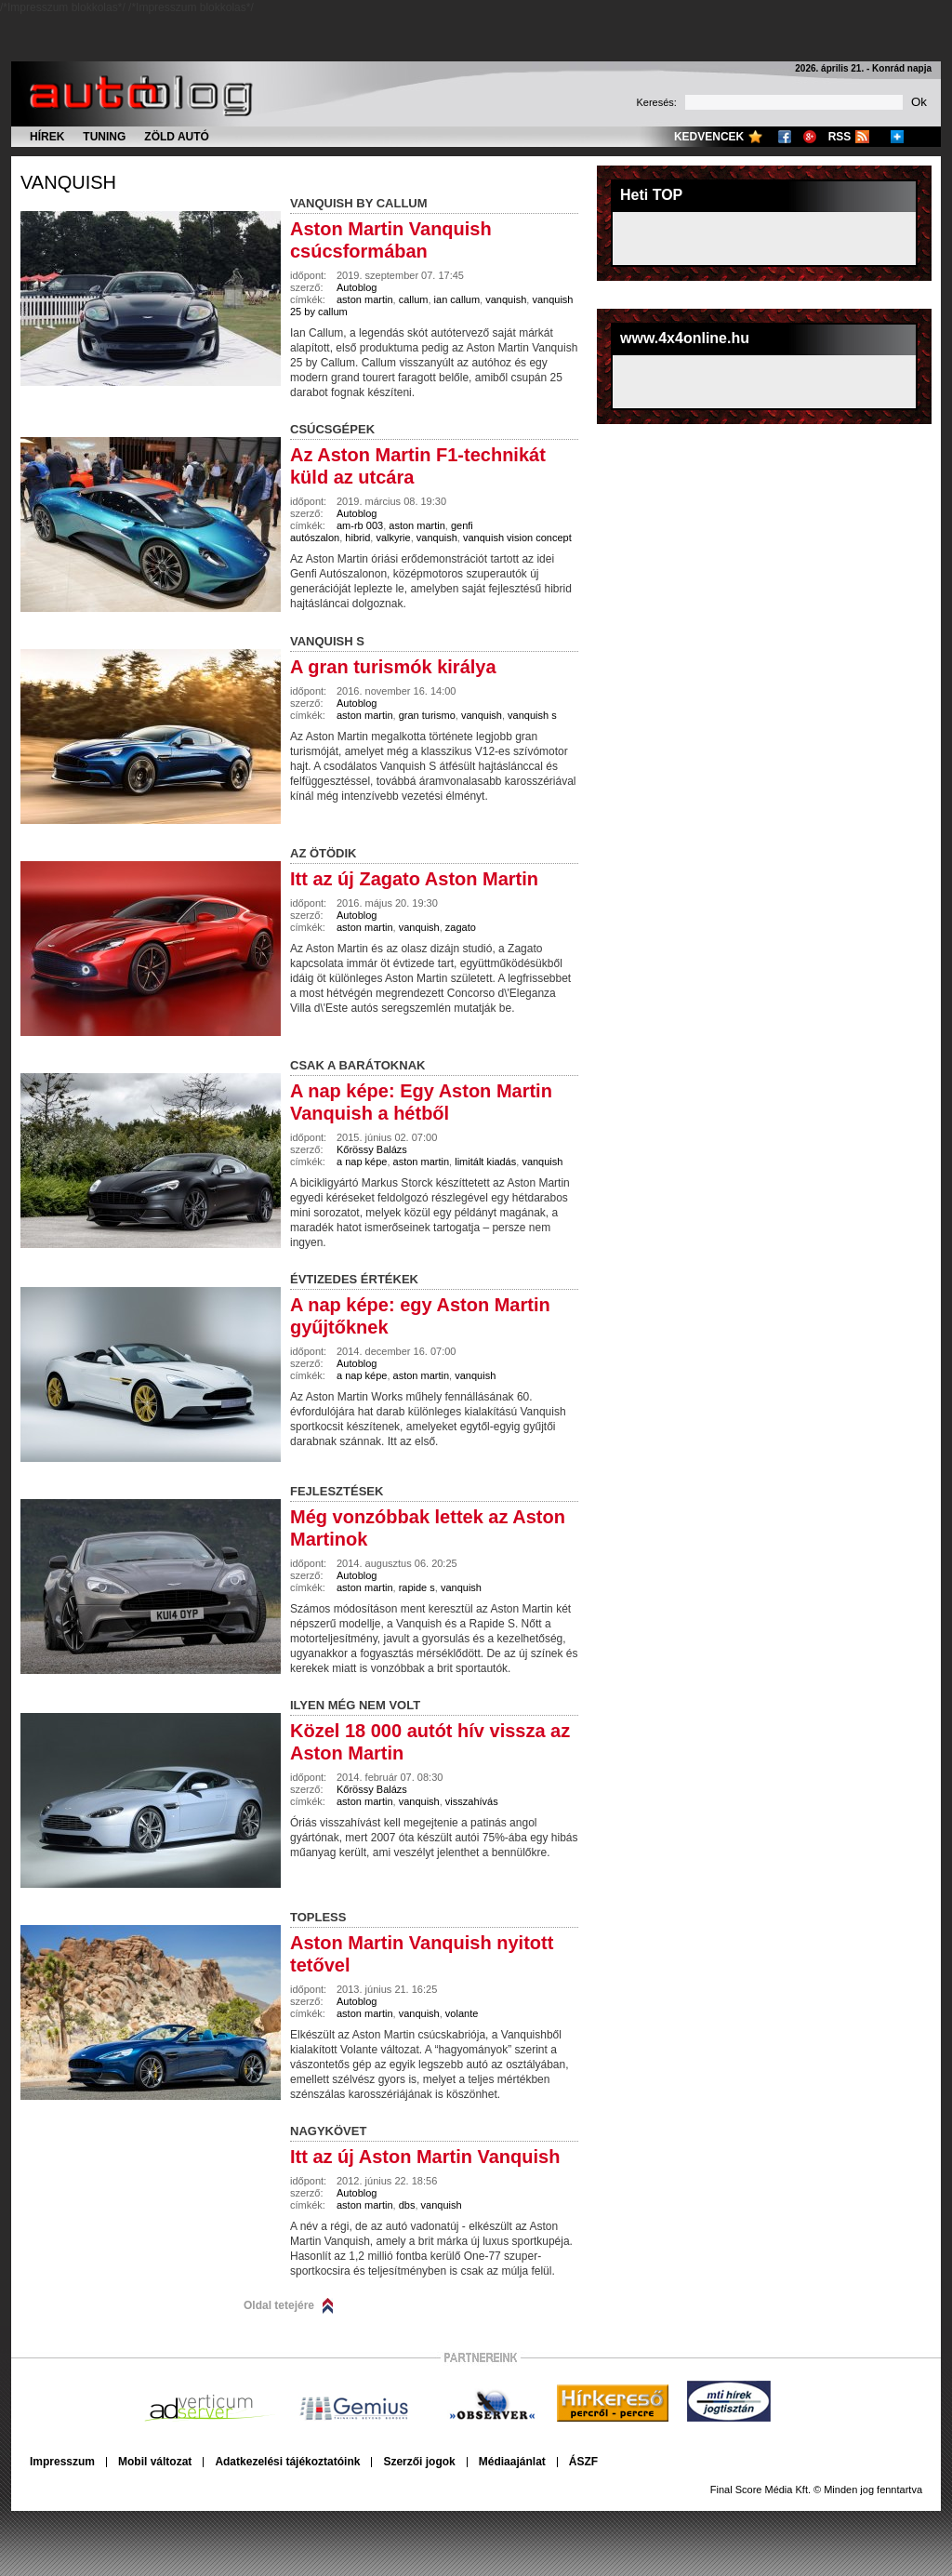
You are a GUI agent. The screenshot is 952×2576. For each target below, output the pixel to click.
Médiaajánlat (512, 2461)
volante (461, 2013)
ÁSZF (583, 2461)
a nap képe (362, 1161)
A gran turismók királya (393, 667)
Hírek (47, 136)
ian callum (457, 299)
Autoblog (357, 287)
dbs (407, 2205)
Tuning (104, 136)
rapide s (417, 1587)
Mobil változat (155, 2461)
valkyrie (393, 537)
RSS (840, 136)
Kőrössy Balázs (372, 1149)
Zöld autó (176, 136)
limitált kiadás (485, 1161)
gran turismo (427, 715)
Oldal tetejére (279, 2305)
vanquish (68, 182)
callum (414, 299)
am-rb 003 (360, 525)
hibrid (357, 537)
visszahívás (471, 1801)
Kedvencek (709, 136)
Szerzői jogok (419, 2461)
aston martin (365, 299)
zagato (460, 927)
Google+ (809, 136)
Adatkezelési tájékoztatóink (287, 2461)
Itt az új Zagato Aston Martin (414, 879)
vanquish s (532, 715)
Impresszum (62, 2461)
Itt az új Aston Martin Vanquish (425, 2156)
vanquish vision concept (517, 537)
